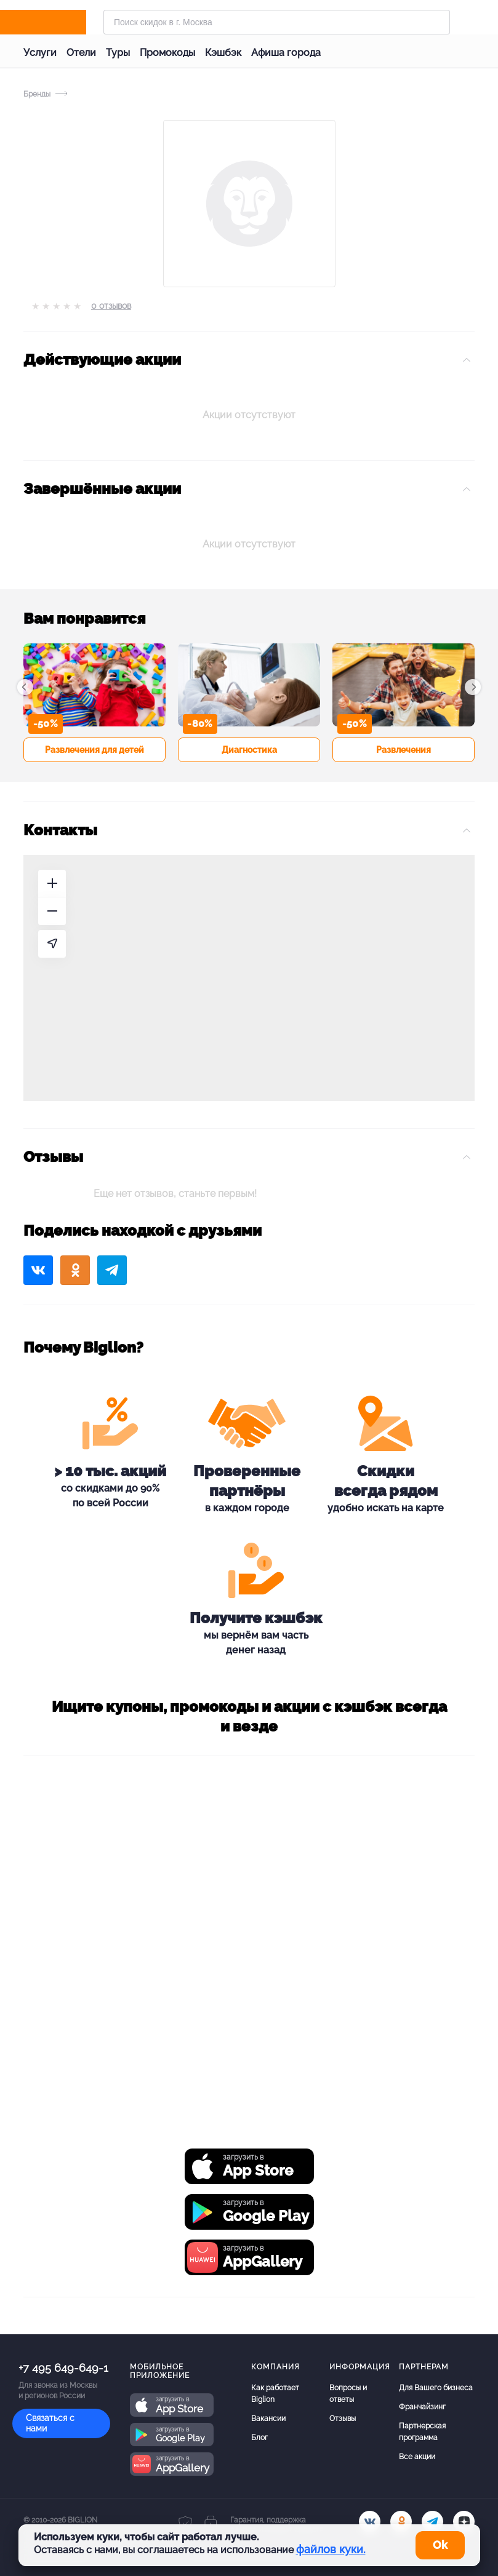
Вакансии (268, 2418)
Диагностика (249, 750)
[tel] (432, 2521)
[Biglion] (59, 22)
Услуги (40, 52)
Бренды (36, 94)
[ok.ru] (401, 2521)
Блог (259, 2437)
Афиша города (286, 52)
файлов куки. (331, 2549)
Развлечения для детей (94, 750)
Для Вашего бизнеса (436, 2387)
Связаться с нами (50, 2423)
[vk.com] (369, 2521)
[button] (25, 687)
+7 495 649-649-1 (63, 2367)
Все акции (417, 2456)
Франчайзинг (422, 2407)
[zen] (464, 2521)
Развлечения (403, 750)
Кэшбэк (223, 52)
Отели (81, 52)
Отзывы (342, 2418)
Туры (118, 52)
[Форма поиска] (276, 22)
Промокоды (167, 52)
